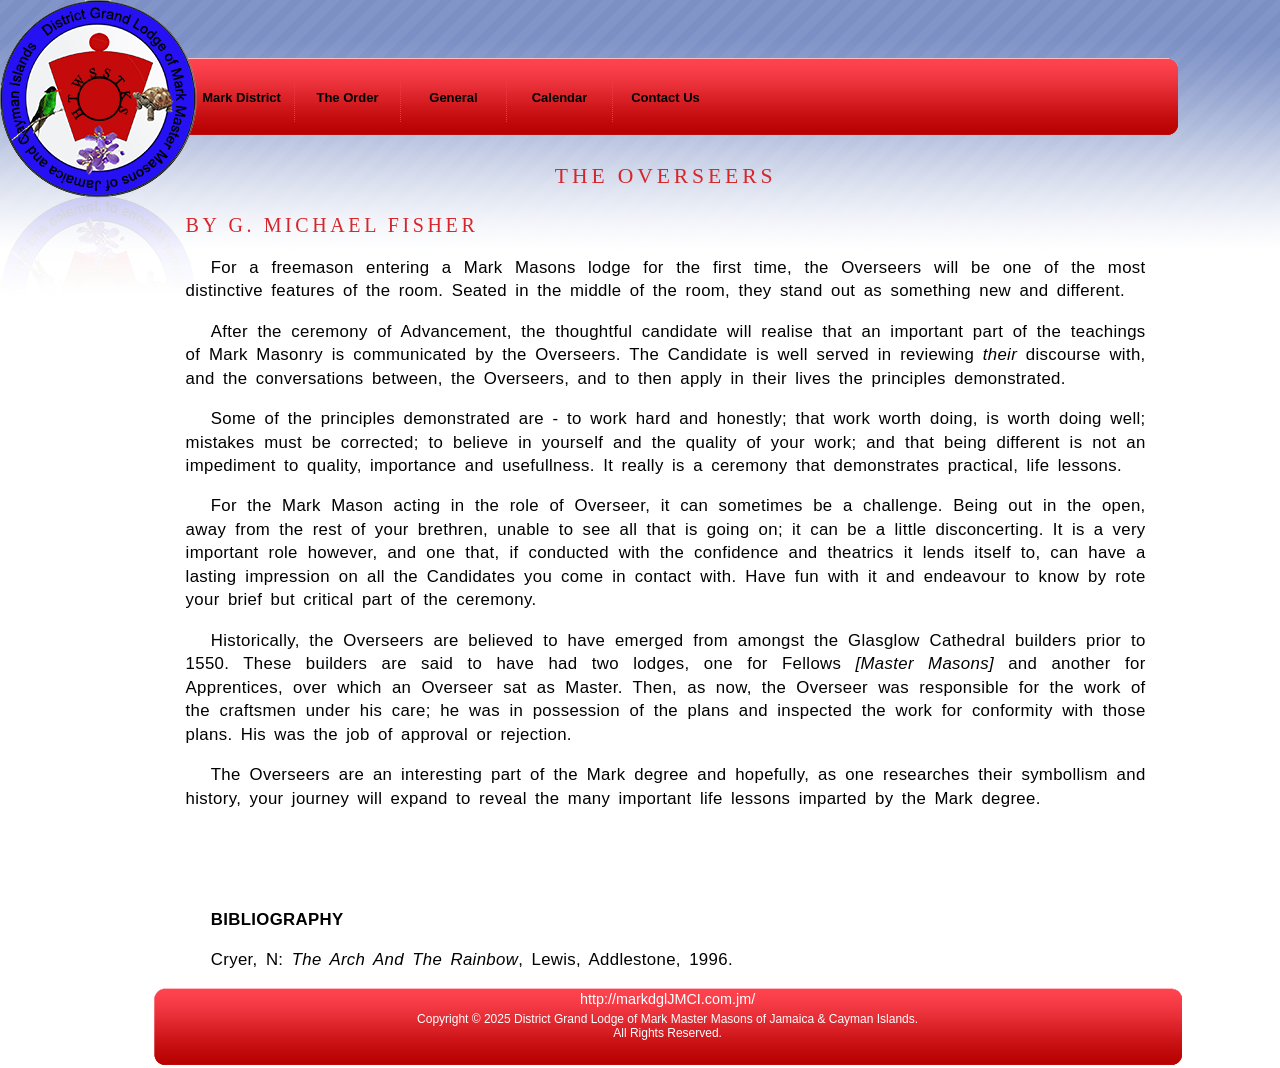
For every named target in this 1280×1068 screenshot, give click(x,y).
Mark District (241, 97)
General (453, 97)
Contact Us (665, 97)
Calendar (560, 97)
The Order (347, 97)
